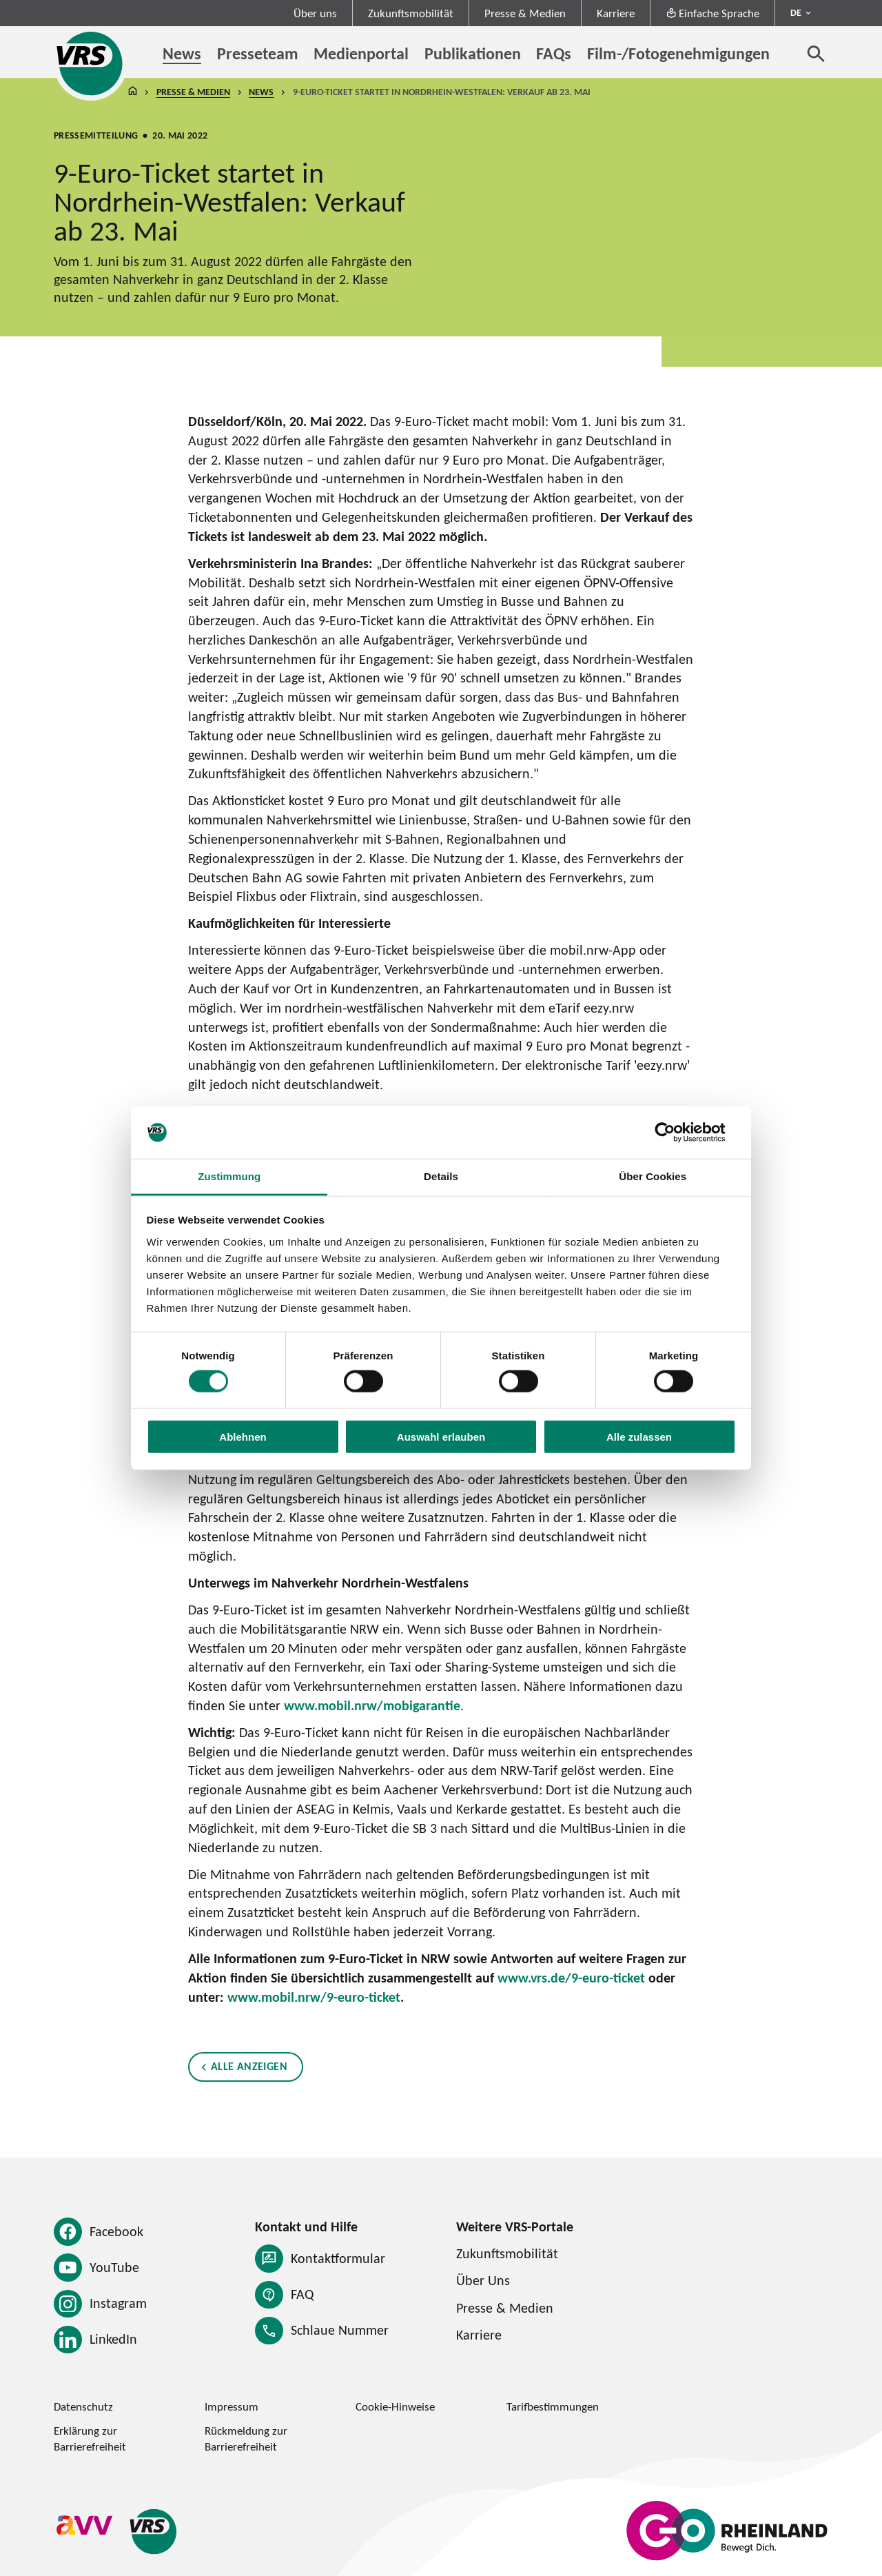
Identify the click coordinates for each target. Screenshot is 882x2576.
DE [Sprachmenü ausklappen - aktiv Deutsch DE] (795, 12)
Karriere (616, 13)
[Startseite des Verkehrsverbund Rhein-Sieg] (91, 63)
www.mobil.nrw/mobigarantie (372, 1705)
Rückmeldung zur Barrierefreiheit (246, 2438)
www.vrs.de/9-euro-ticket (571, 1978)
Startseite (132, 92)
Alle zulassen (639, 1436)
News (261, 91)
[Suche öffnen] (816, 53)
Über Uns (483, 2280)
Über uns (315, 13)
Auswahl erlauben (441, 1436)
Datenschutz (83, 2406)
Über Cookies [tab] (652, 1176)
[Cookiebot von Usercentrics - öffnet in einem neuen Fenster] (675, 1132)
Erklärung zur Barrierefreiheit (90, 2438)
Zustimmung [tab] (229, 1176)
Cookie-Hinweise (395, 2406)
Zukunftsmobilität (410, 13)
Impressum (231, 2406)
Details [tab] (441, 1176)
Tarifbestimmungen (552, 2406)
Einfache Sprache (713, 13)
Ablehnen (242, 1436)
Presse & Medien (525, 13)
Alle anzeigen (249, 2066)
